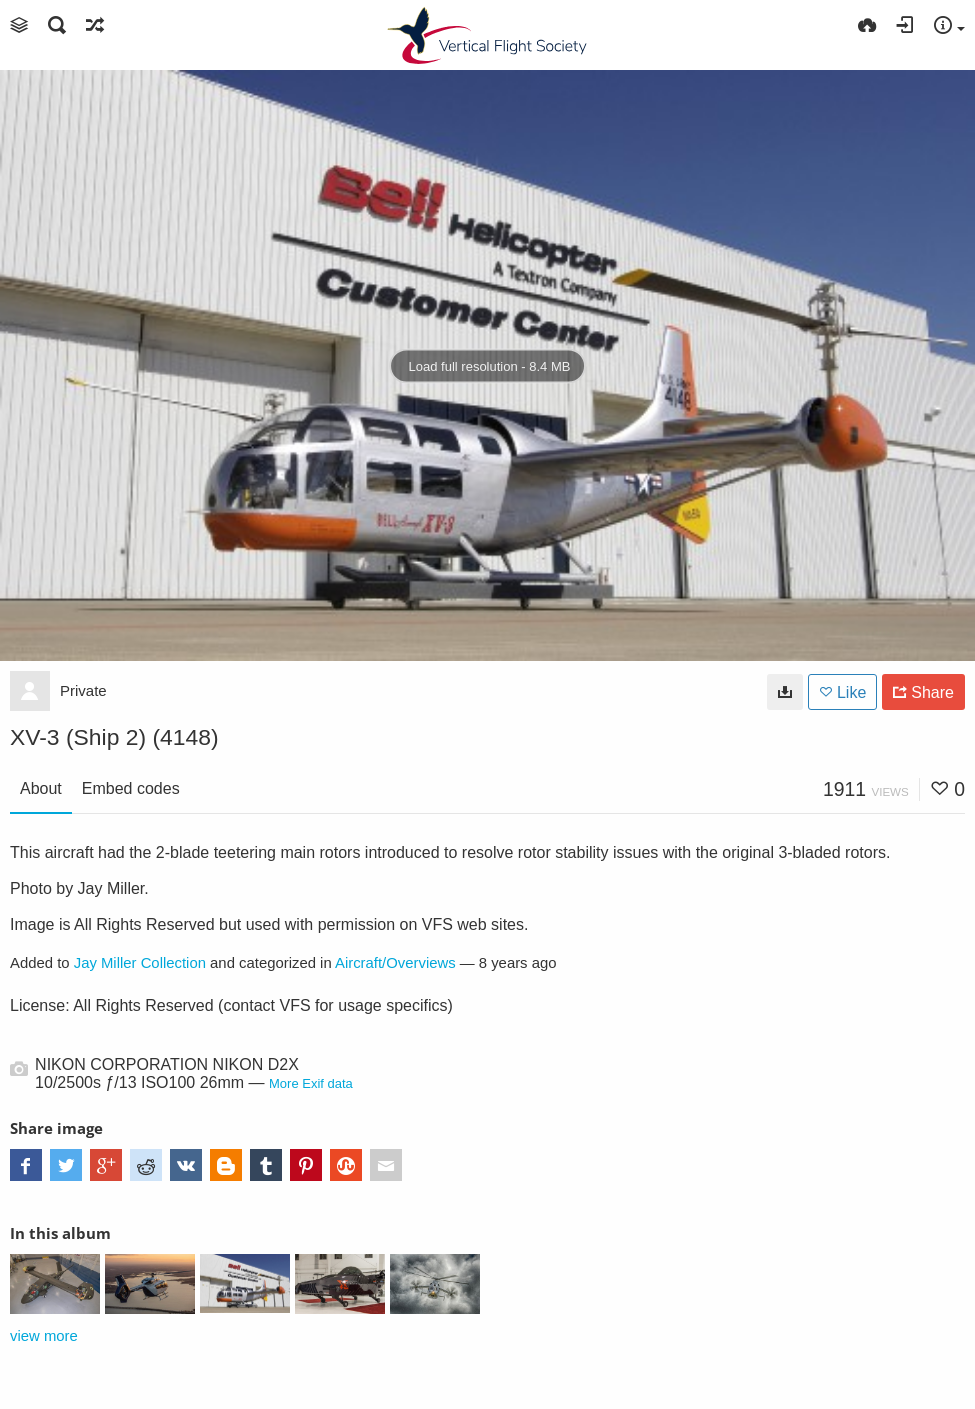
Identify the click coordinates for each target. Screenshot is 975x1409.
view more (44, 1336)
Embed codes (131, 788)
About (41, 788)
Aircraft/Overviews (395, 963)
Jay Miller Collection (140, 963)
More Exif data (311, 1083)
